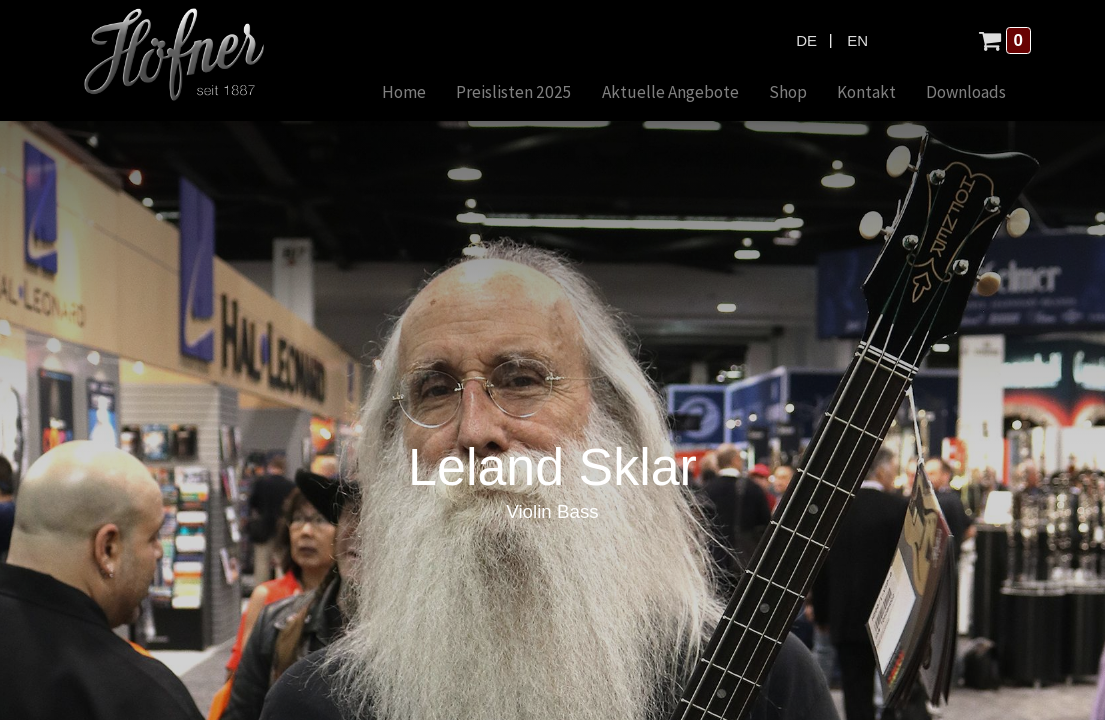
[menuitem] (404, 93)
